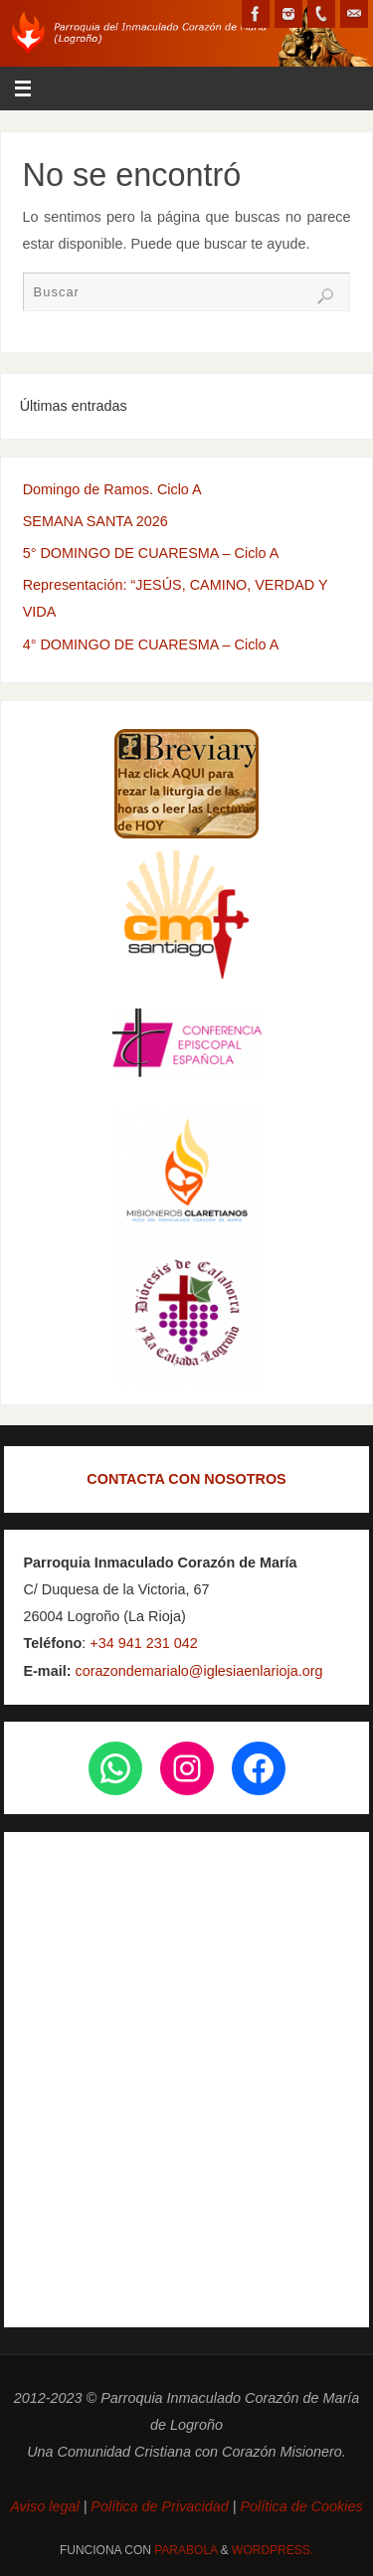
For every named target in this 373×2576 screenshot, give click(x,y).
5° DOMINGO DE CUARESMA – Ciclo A (151, 553)
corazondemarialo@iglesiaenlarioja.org (196, 1671)
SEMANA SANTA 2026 (95, 521)
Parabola (185, 2550)
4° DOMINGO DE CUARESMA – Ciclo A (151, 644)
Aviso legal (46, 2506)
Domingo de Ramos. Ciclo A (112, 489)
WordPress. (272, 2550)
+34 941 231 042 (143, 1643)
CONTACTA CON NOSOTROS (186, 1479)
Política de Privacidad (159, 2506)
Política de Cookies (302, 2506)
